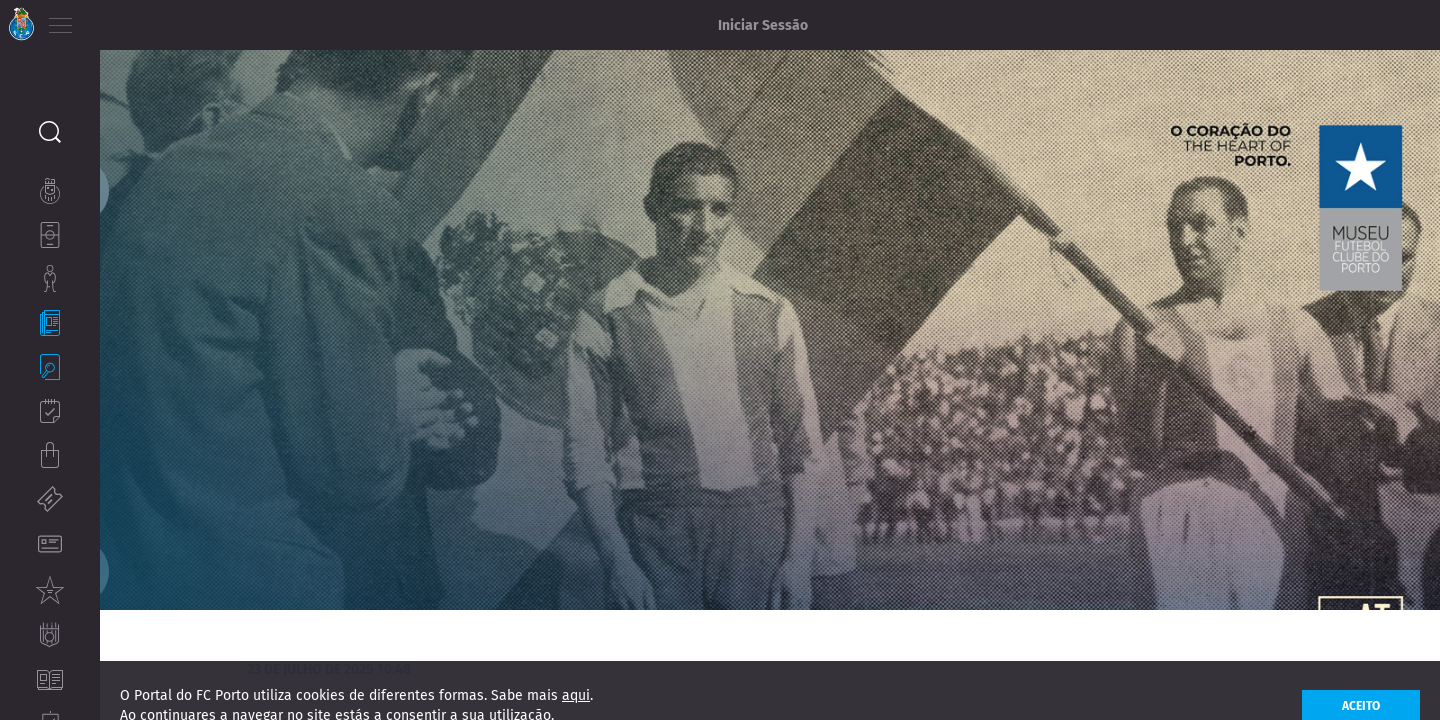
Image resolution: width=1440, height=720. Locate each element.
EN (141, 20)
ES (168, 20)
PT (112, 20)
